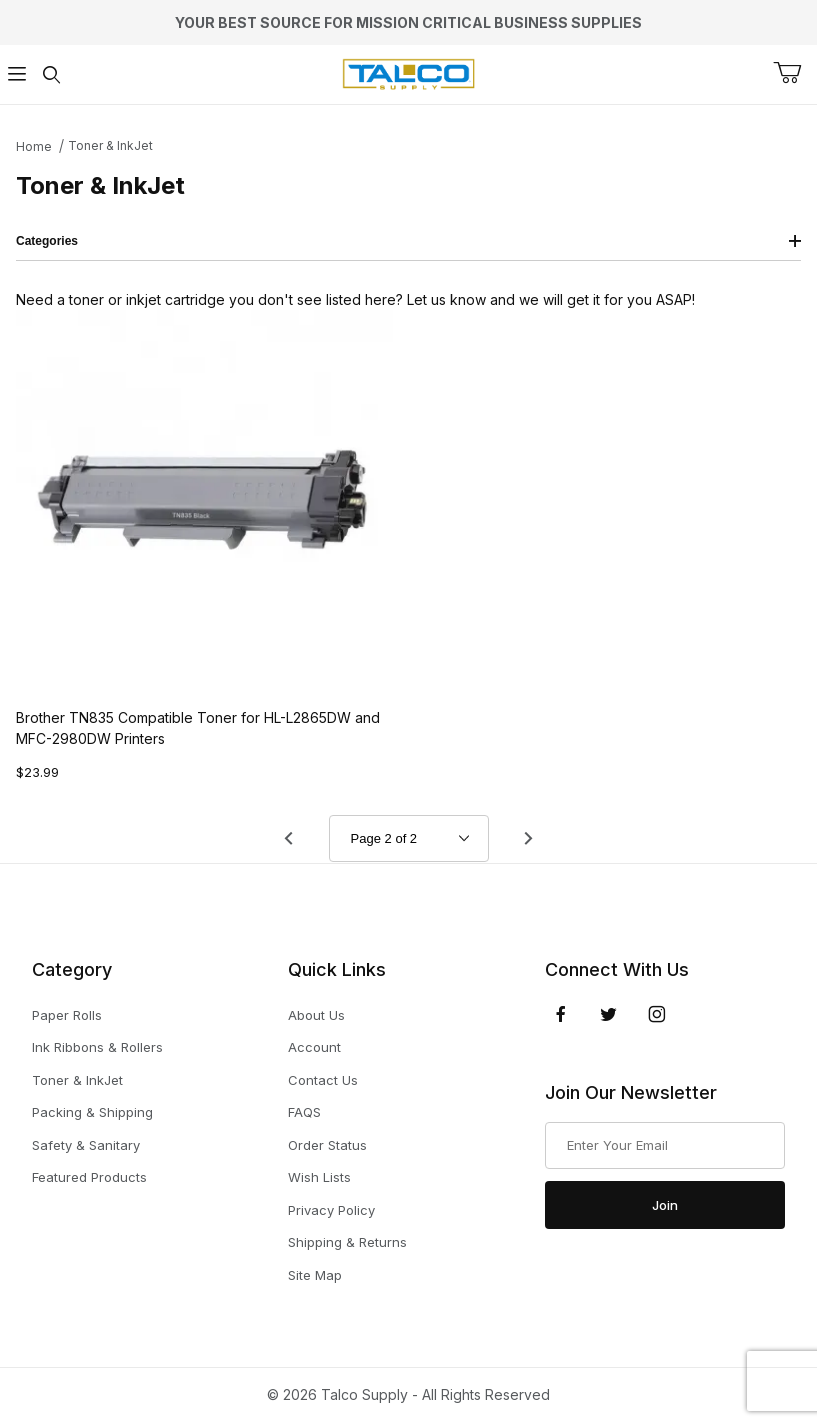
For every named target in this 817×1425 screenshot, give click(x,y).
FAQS (304, 1112)
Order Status (327, 1145)
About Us (316, 1015)
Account (314, 1047)
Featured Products (89, 1177)
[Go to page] (409, 838)
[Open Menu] (17, 74)
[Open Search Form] (51, 74)
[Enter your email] (665, 1146)
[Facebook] (561, 1014)
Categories (408, 241)
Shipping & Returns (347, 1242)
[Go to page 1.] (289, 838)
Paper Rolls (67, 1015)
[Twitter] (608, 1014)
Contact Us (323, 1080)
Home (34, 146)
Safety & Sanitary (86, 1145)
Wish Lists (319, 1177)
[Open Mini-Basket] (795, 73)
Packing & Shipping (92, 1112)
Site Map (315, 1275)
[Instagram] (657, 1014)
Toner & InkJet (110, 145)
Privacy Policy (331, 1210)
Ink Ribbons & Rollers (97, 1047)
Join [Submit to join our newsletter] (665, 1205)
